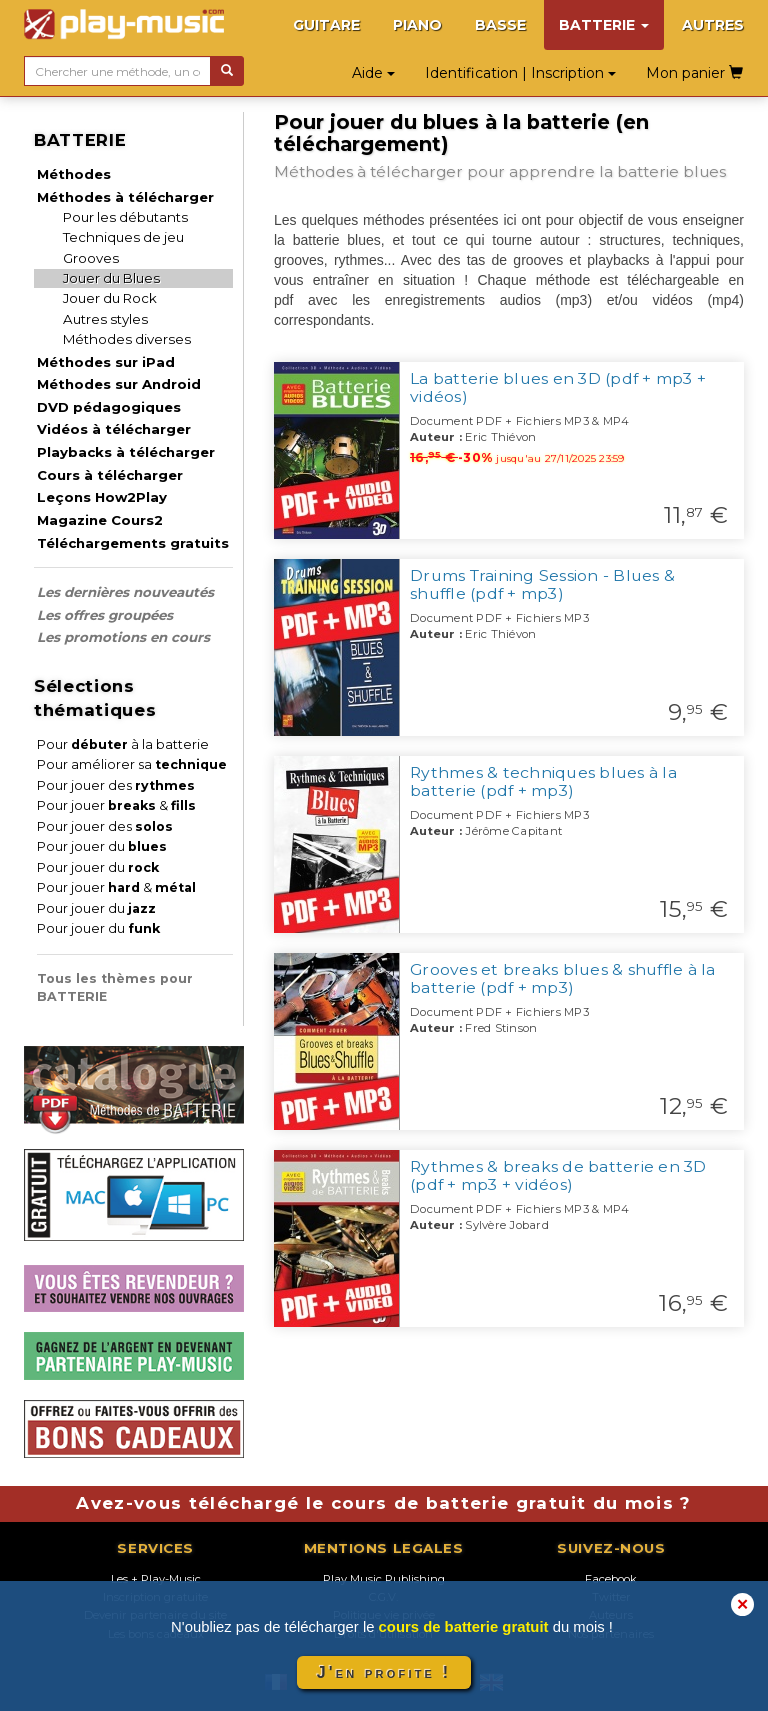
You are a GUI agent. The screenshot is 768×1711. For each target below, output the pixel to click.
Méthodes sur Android (119, 384)
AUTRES (713, 25)
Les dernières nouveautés (125, 592)
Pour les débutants (125, 217)
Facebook (611, 1579)
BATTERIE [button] (604, 25)
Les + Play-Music (156, 1579)
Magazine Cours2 (100, 520)
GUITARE (326, 25)
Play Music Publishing (384, 1579)
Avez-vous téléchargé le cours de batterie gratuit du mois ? (383, 1503)
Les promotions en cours (123, 637)
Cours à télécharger (110, 475)
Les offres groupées (105, 615)
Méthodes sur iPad (106, 362)
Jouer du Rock (110, 298)
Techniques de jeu (123, 237)
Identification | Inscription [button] (520, 73)
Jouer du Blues (111, 278)
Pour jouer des (116, 785)
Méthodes (74, 174)
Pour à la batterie (123, 744)
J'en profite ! (384, 1672)
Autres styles (105, 319)
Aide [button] (373, 73)
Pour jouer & (116, 805)
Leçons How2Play (102, 497)
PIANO (417, 25)
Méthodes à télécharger (125, 197)
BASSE (500, 25)
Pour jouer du (102, 846)
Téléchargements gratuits (133, 543)
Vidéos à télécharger (114, 429)
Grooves (91, 258)
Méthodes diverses (127, 339)
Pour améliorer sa (132, 764)
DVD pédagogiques (109, 407)
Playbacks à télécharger (126, 452)
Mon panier (694, 73)
